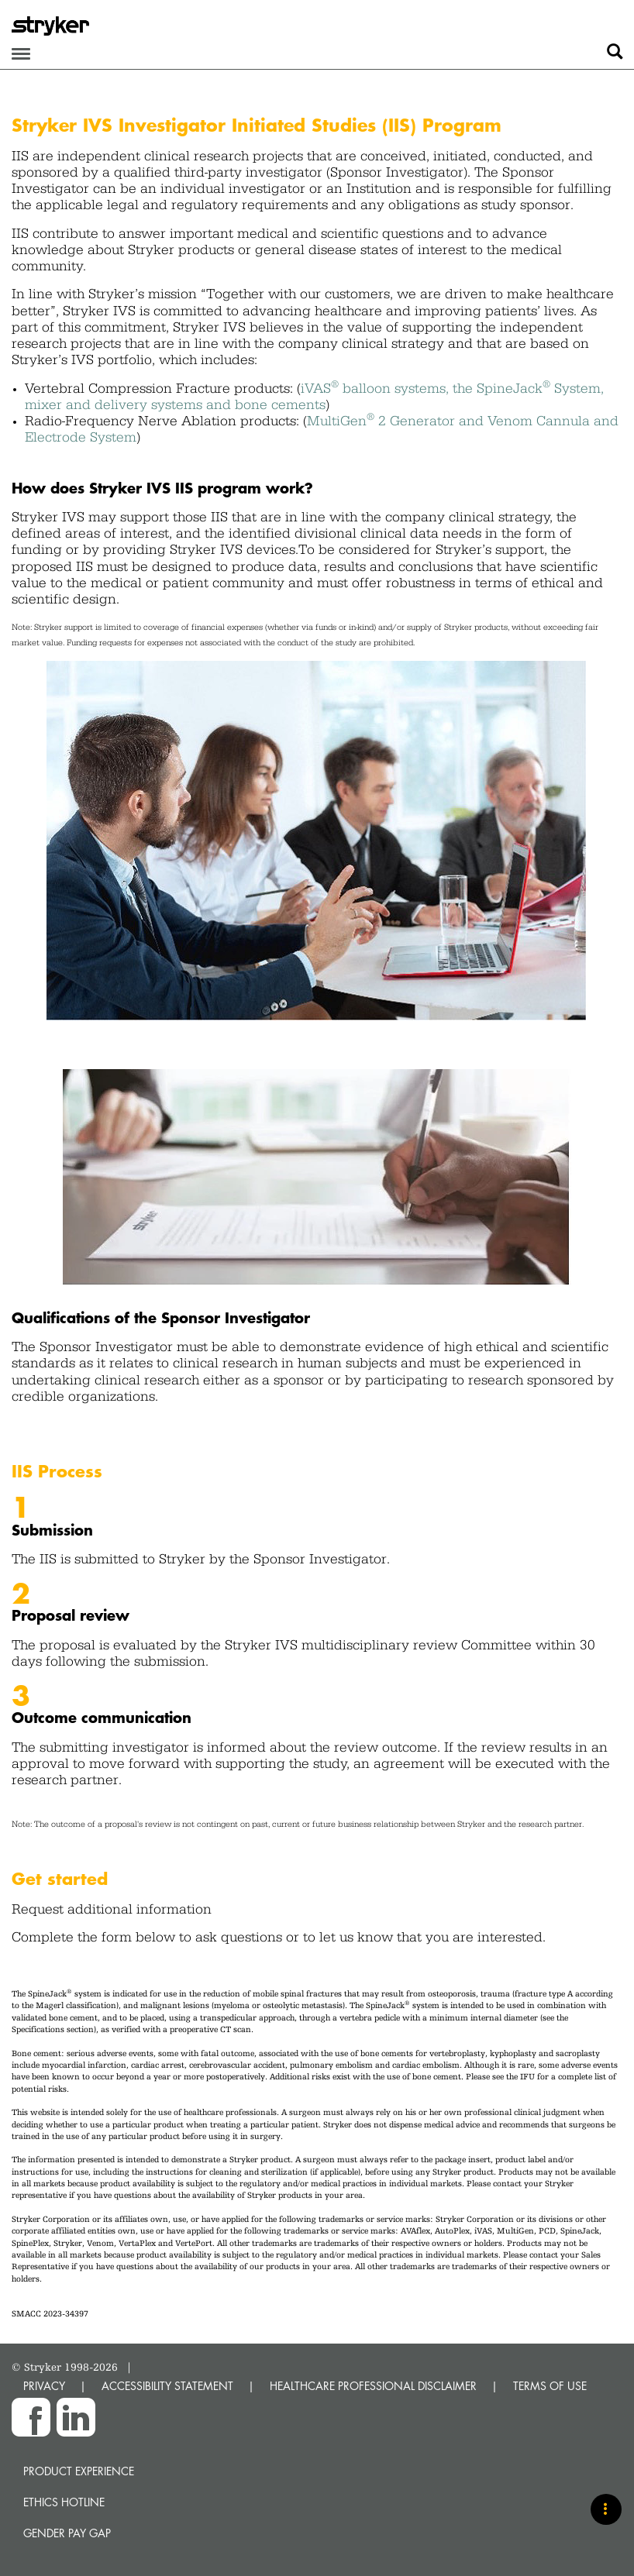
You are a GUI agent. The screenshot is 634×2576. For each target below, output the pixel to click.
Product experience (78, 2471)
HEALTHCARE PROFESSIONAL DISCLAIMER (373, 2385)
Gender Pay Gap (67, 2533)
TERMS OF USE (550, 2385)
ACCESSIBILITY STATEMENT (167, 2385)
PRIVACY (44, 2385)
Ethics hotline (64, 2502)
